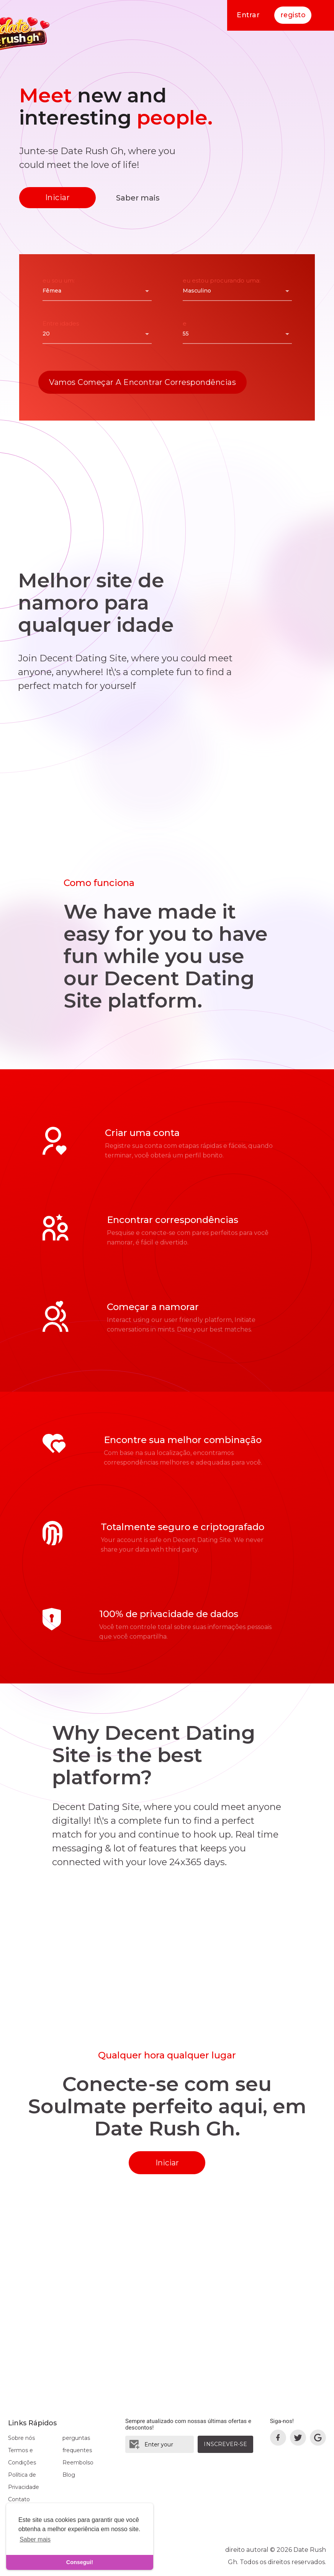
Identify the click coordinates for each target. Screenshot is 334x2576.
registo (292, 15)
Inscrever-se (225, 2444)
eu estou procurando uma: (221, 280)
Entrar (247, 15)
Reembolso (77, 2462)
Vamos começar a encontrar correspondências (142, 382)
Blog (68, 2474)
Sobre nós (21, 2438)
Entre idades (61, 323)
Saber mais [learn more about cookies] (35, 2539)
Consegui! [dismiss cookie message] (79, 2562)
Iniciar (57, 197)
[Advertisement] (167, 462)
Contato (19, 2499)
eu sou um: (59, 280)
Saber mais (138, 197)
